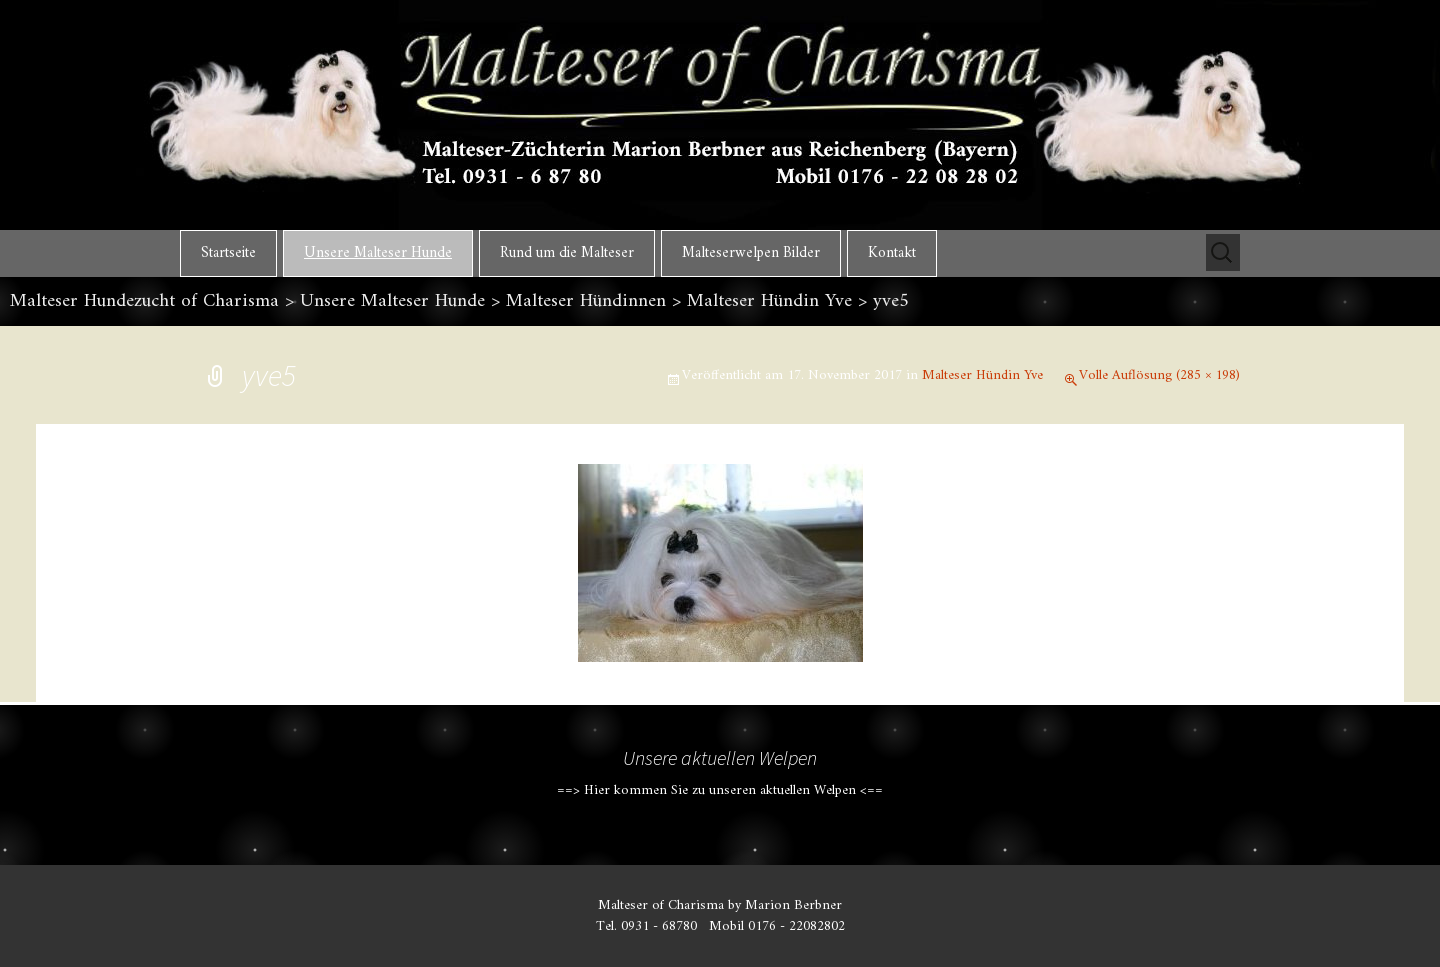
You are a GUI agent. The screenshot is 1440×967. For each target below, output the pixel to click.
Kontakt (892, 253)
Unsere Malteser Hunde (378, 253)
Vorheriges (262, 537)
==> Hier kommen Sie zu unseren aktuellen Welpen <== (720, 790)
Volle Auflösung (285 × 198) (1159, 375)
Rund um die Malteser (567, 253)
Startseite (228, 253)
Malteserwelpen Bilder (751, 253)
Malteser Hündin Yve (982, 375)
